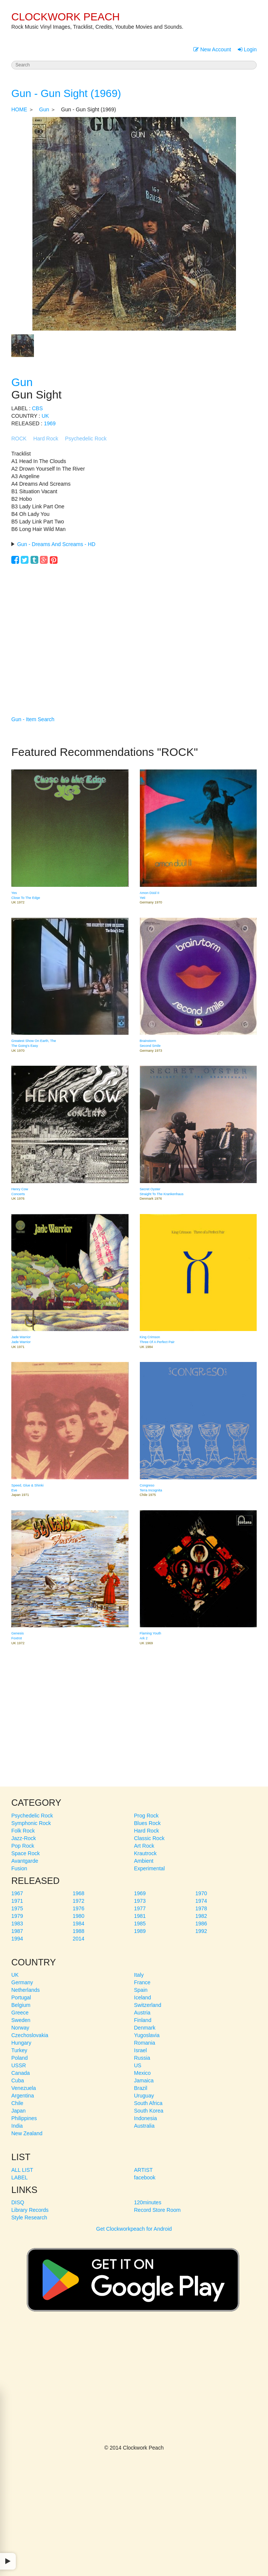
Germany (22, 1982)
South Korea (149, 2111)
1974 (201, 1901)
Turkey (19, 2050)
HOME (19, 109)
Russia (142, 2058)
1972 (78, 1901)
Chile (17, 2103)
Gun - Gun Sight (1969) (66, 93)
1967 (17, 1893)
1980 (78, 1916)
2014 (78, 1939)
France (142, 1982)
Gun (44, 109)
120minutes (147, 2202)
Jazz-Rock (23, 1838)
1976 (78, 1908)
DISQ (17, 2202)
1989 (140, 1931)
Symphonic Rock (31, 1823)
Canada (20, 2073)
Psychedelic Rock (86, 438)
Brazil (140, 2088)
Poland (19, 2058)
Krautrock (145, 1853)
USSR (18, 2065)
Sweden (21, 2020)
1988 (78, 1931)
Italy (139, 1975)
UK (45, 416)
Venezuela (23, 2088)
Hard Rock (45, 438)
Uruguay (144, 2096)
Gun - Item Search (32, 719)
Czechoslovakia (29, 2035)
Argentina (22, 2096)
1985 (140, 1923)
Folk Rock (23, 1831)
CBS (37, 408)
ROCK (18, 438)
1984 (78, 1923)
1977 (140, 1908)
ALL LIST (22, 2170)
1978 (201, 1908)
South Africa (148, 2103)
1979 (17, 1916)
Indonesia (145, 2118)
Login (247, 49)
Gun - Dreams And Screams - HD (56, 544)
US (137, 2065)
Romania (144, 2043)
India (17, 2126)
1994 (17, 1939)
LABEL (19, 2177)
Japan (18, 2111)
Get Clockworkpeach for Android (133, 2276)
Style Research (29, 2217)
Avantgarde (24, 1861)
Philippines (24, 2118)
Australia (144, 2126)
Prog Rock (146, 1816)
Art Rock (144, 1846)
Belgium (21, 2005)
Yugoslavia (147, 2035)
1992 (201, 1931)
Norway (20, 2028)
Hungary (21, 2043)
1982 (201, 1916)
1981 (140, 1916)
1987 (17, 1931)
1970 (201, 1893)
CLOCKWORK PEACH (65, 17)
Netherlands (25, 1990)
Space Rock (25, 1853)
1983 (17, 1923)
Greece (20, 2013)
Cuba (17, 2080)
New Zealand (27, 2133)
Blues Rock (147, 1823)
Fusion (19, 1868)
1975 (17, 1908)
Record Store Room (157, 2210)
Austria (142, 2013)
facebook (145, 2177)
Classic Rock (149, 1838)
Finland (143, 2020)
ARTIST (143, 2170)
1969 (49, 423)
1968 (78, 1893)
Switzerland (147, 2005)
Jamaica (144, 2080)
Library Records (30, 2210)
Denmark (145, 2028)
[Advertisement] (134, 629)
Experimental (149, 1868)
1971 (17, 1901)
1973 (140, 1901)
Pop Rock (22, 1846)
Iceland (142, 1997)
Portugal (21, 1997)
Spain (141, 1990)
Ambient (143, 1861)
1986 (201, 1923)
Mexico (142, 2073)
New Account (212, 49)
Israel (140, 2050)
